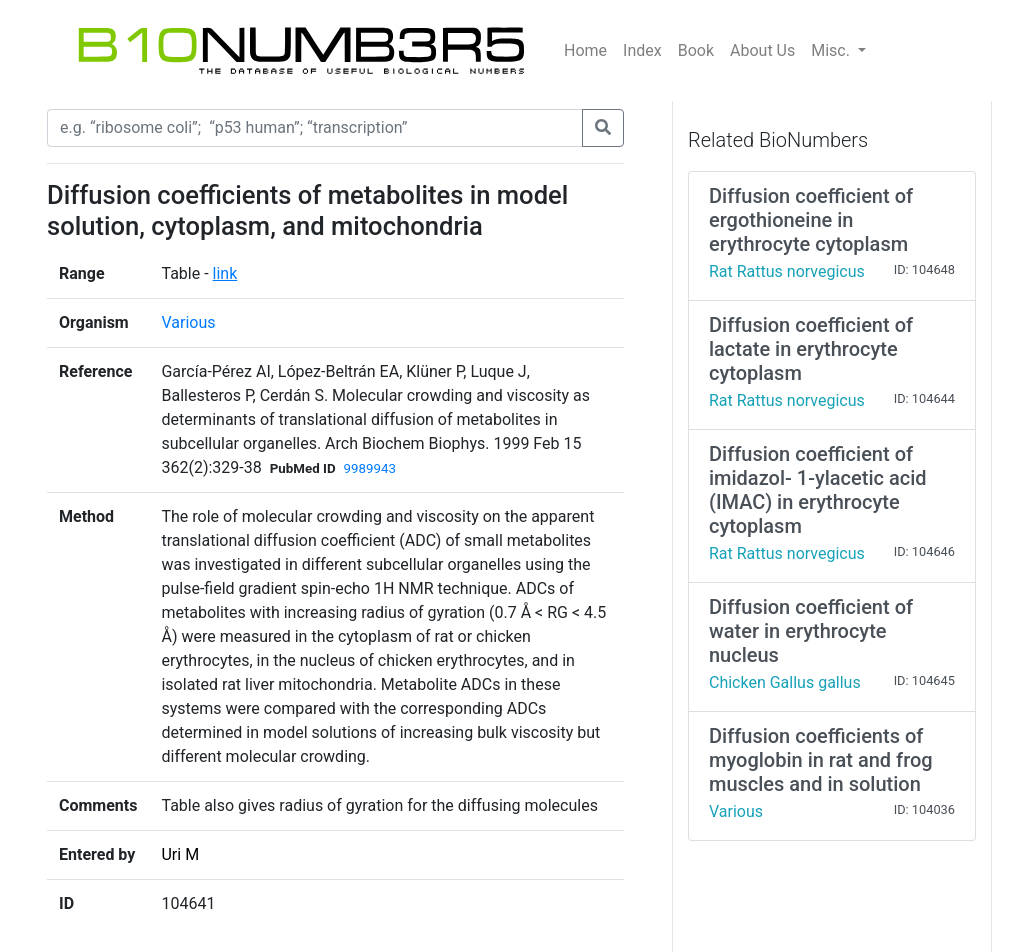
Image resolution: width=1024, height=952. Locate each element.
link (225, 273)
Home (585, 50)
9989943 (370, 468)
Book (696, 50)
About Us (762, 50)
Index (642, 50)
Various (188, 322)
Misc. (832, 50)
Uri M (180, 854)
